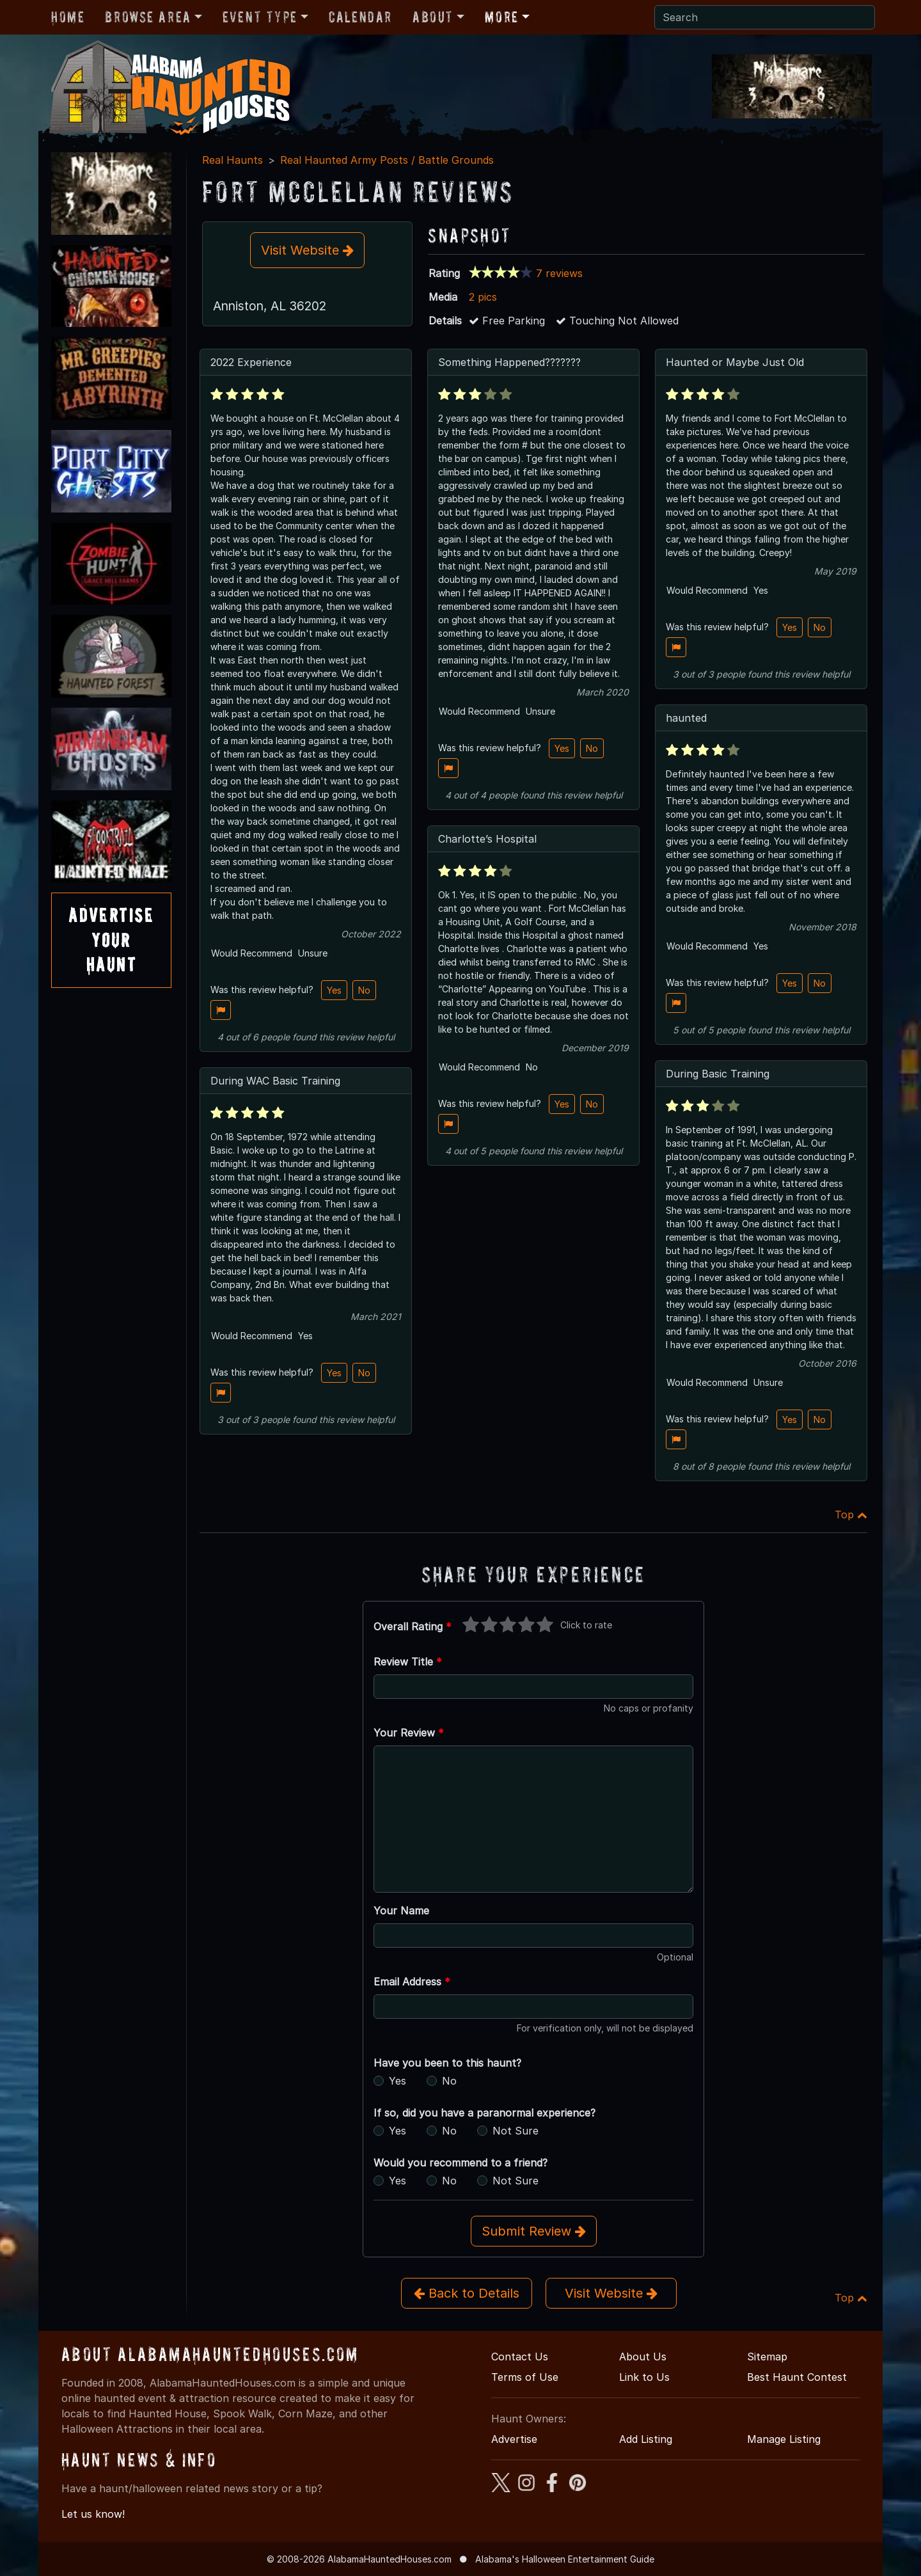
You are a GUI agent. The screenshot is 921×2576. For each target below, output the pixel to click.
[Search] (764, 17)
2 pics (483, 296)
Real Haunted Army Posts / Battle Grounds (387, 160)
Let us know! (93, 2514)
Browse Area (148, 17)
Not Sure (515, 2130)
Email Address (412, 1981)
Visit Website (307, 250)
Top (851, 1514)
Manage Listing (784, 2439)
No (364, 990)
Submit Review (534, 2231)
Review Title (408, 1661)
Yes (334, 990)
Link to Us (644, 2377)
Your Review (409, 1732)
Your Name (401, 1910)
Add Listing (645, 2439)
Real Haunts (232, 160)
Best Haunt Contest (797, 2377)
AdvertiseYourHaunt (111, 940)
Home (67, 17)
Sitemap (767, 2356)
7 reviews (559, 273)
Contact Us (519, 2356)
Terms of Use (524, 2377)
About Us (642, 2356)
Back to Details (466, 2293)
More (501, 17)
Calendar (360, 17)
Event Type (260, 17)
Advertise (514, 2439)
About (433, 17)
